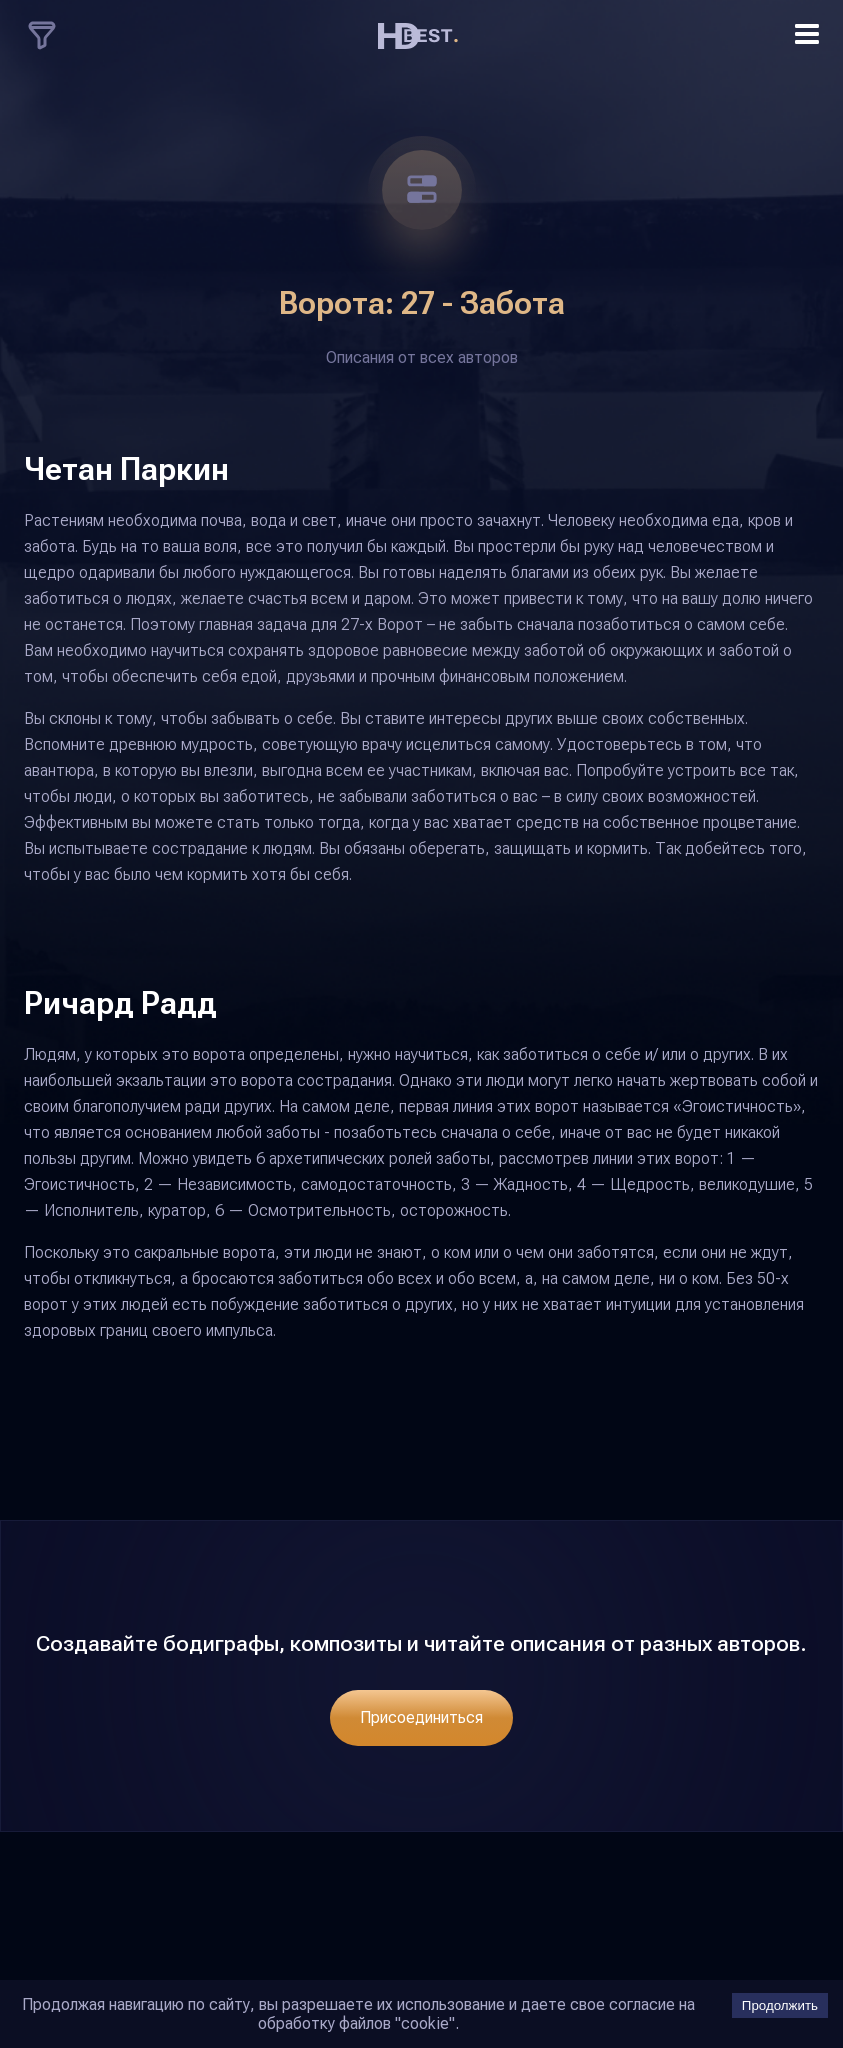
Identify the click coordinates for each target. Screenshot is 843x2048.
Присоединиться (421, 1717)
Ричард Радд (120, 1003)
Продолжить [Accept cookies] (780, 2005)
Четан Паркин (126, 469)
